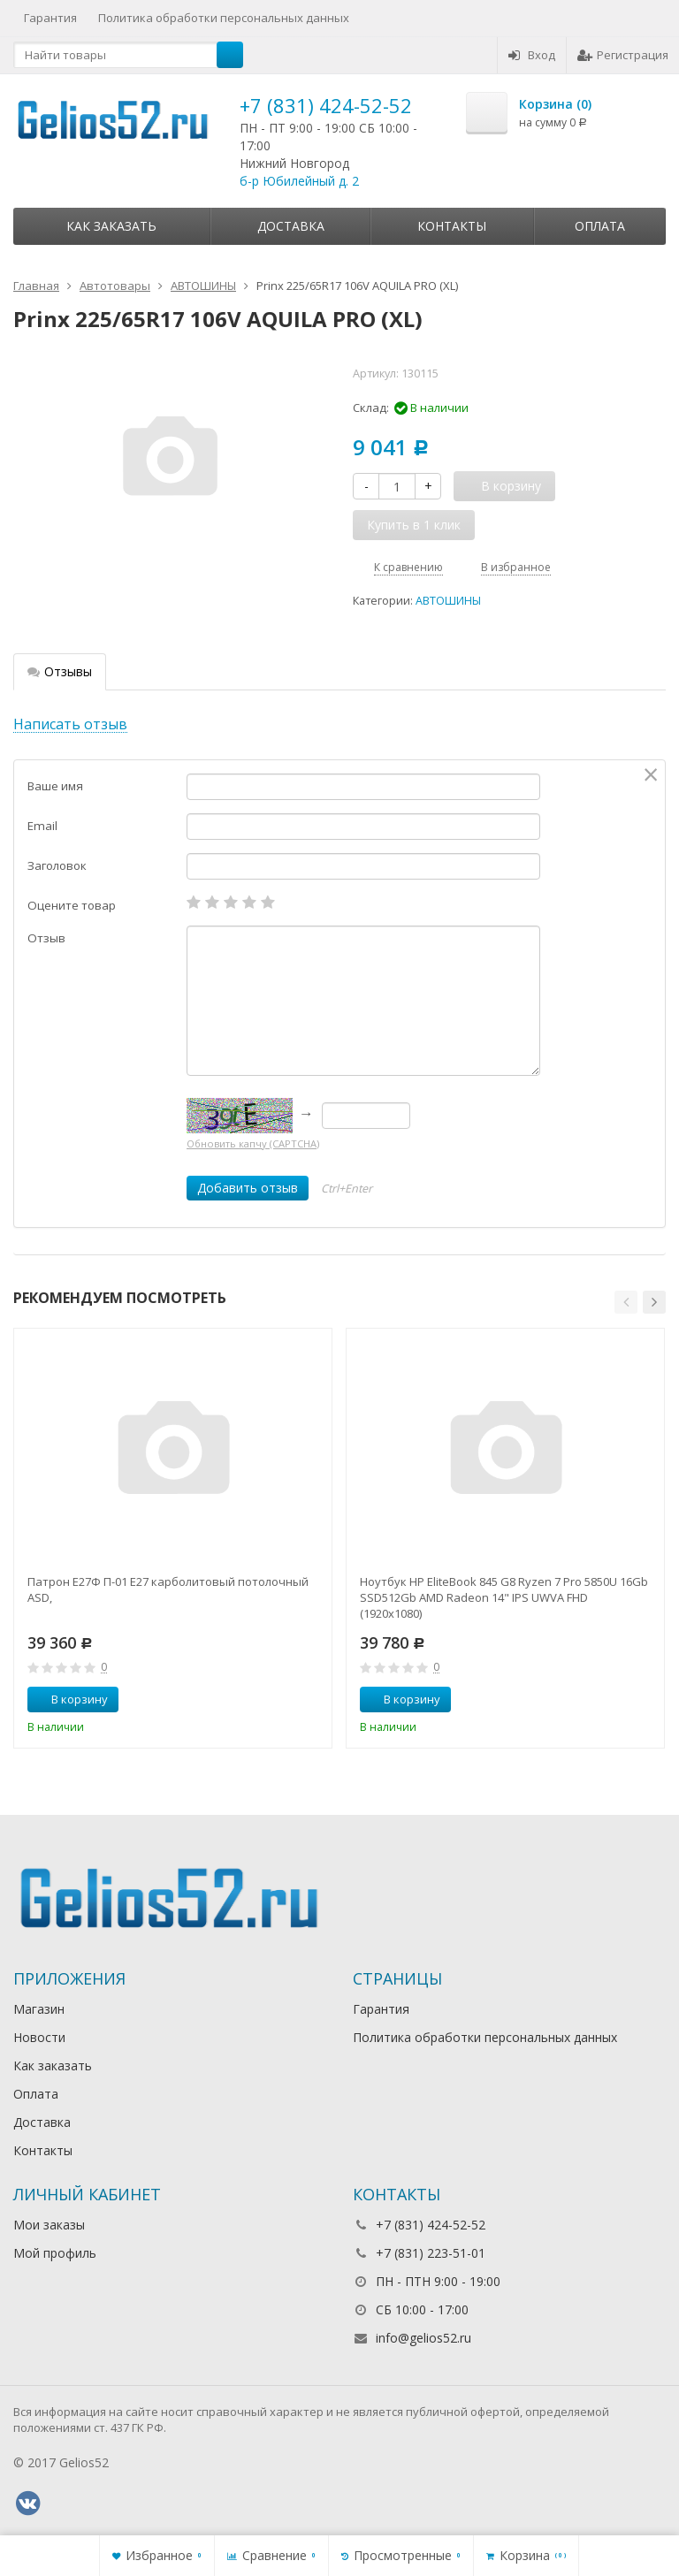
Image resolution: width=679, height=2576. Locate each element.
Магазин (39, 2009)
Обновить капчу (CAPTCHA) (253, 1143)
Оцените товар (71, 905)
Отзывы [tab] (59, 671)
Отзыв (46, 938)
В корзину (70, 1699)
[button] (625, 1302)
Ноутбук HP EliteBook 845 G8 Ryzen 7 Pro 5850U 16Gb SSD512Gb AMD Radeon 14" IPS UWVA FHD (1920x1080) (504, 1597)
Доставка (290, 225)
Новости (39, 2037)
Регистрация (622, 55)
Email (42, 826)
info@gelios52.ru (423, 2337)
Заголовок (57, 865)
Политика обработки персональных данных (223, 18)
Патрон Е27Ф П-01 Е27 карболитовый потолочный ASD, (168, 1589)
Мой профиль (54, 2252)
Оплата (600, 225)
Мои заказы (49, 2224)
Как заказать (111, 225)
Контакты (451, 225)
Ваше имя (55, 786)
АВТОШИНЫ (448, 600)
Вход (531, 55)
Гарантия (50, 18)
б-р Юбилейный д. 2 (299, 180)
